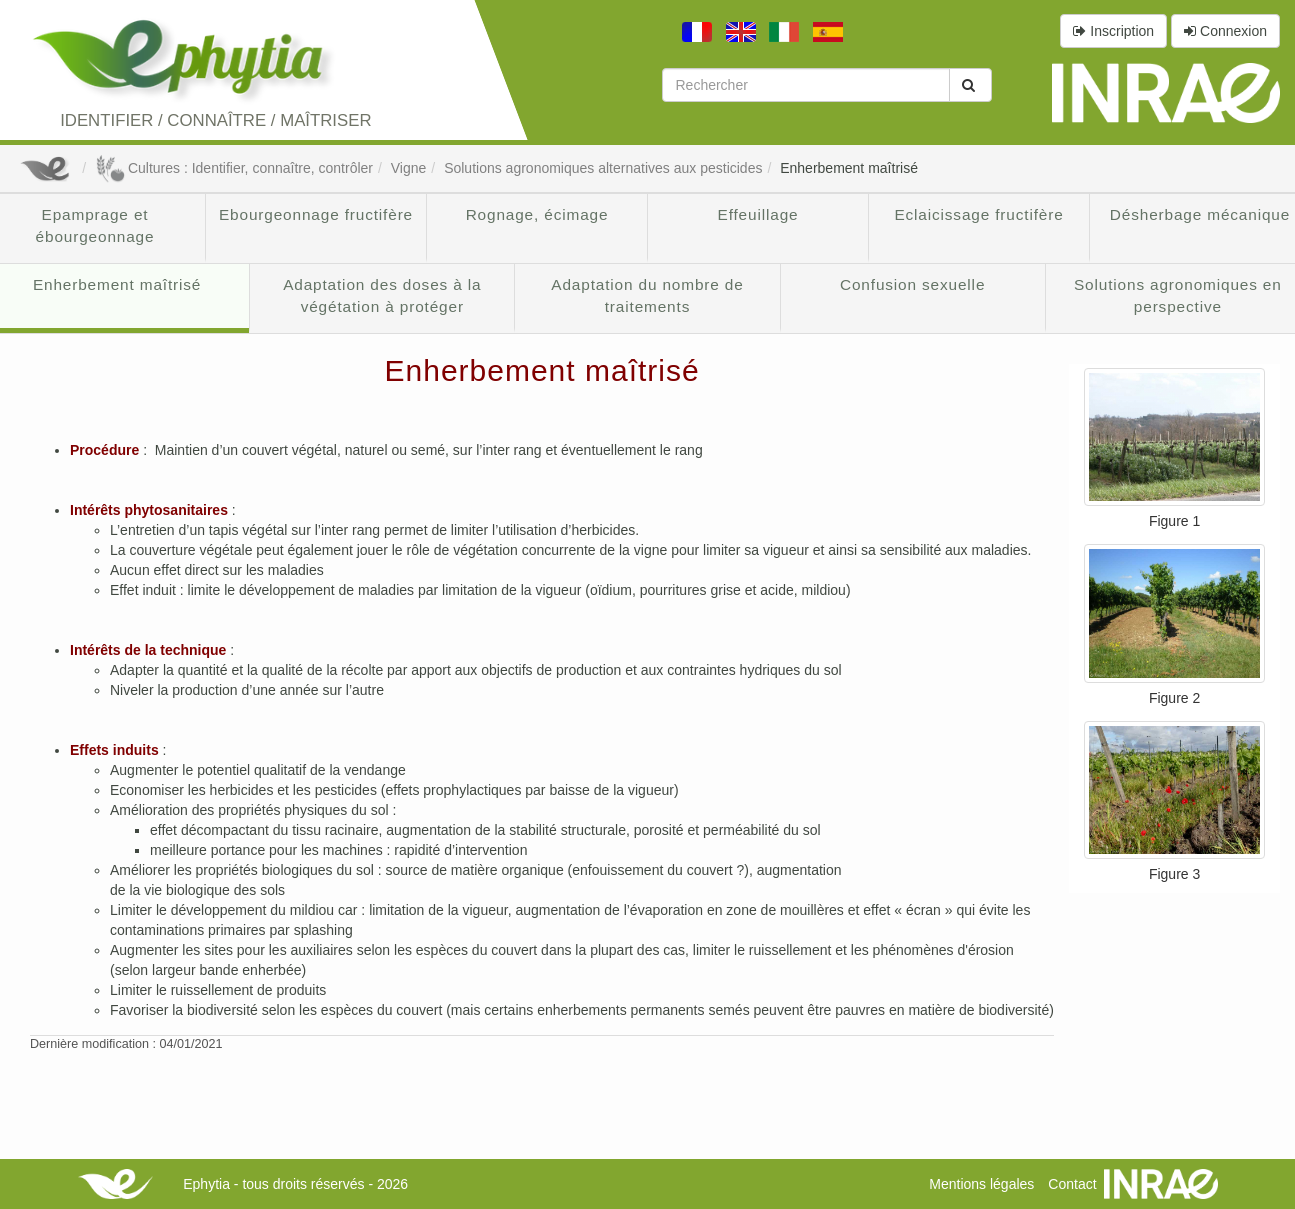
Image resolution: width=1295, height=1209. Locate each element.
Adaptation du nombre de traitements (647, 295)
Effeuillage (758, 214)
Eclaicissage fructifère (978, 214)
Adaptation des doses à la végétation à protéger (382, 295)
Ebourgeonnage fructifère (316, 214)
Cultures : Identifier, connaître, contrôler (234, 168)
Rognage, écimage (537, 214)
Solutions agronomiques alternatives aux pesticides (603, 168)
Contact (1072, 1184)
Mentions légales (981, 1184)
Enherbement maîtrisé (849, 168)
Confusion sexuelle (912, 284)
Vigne (409, 168)
